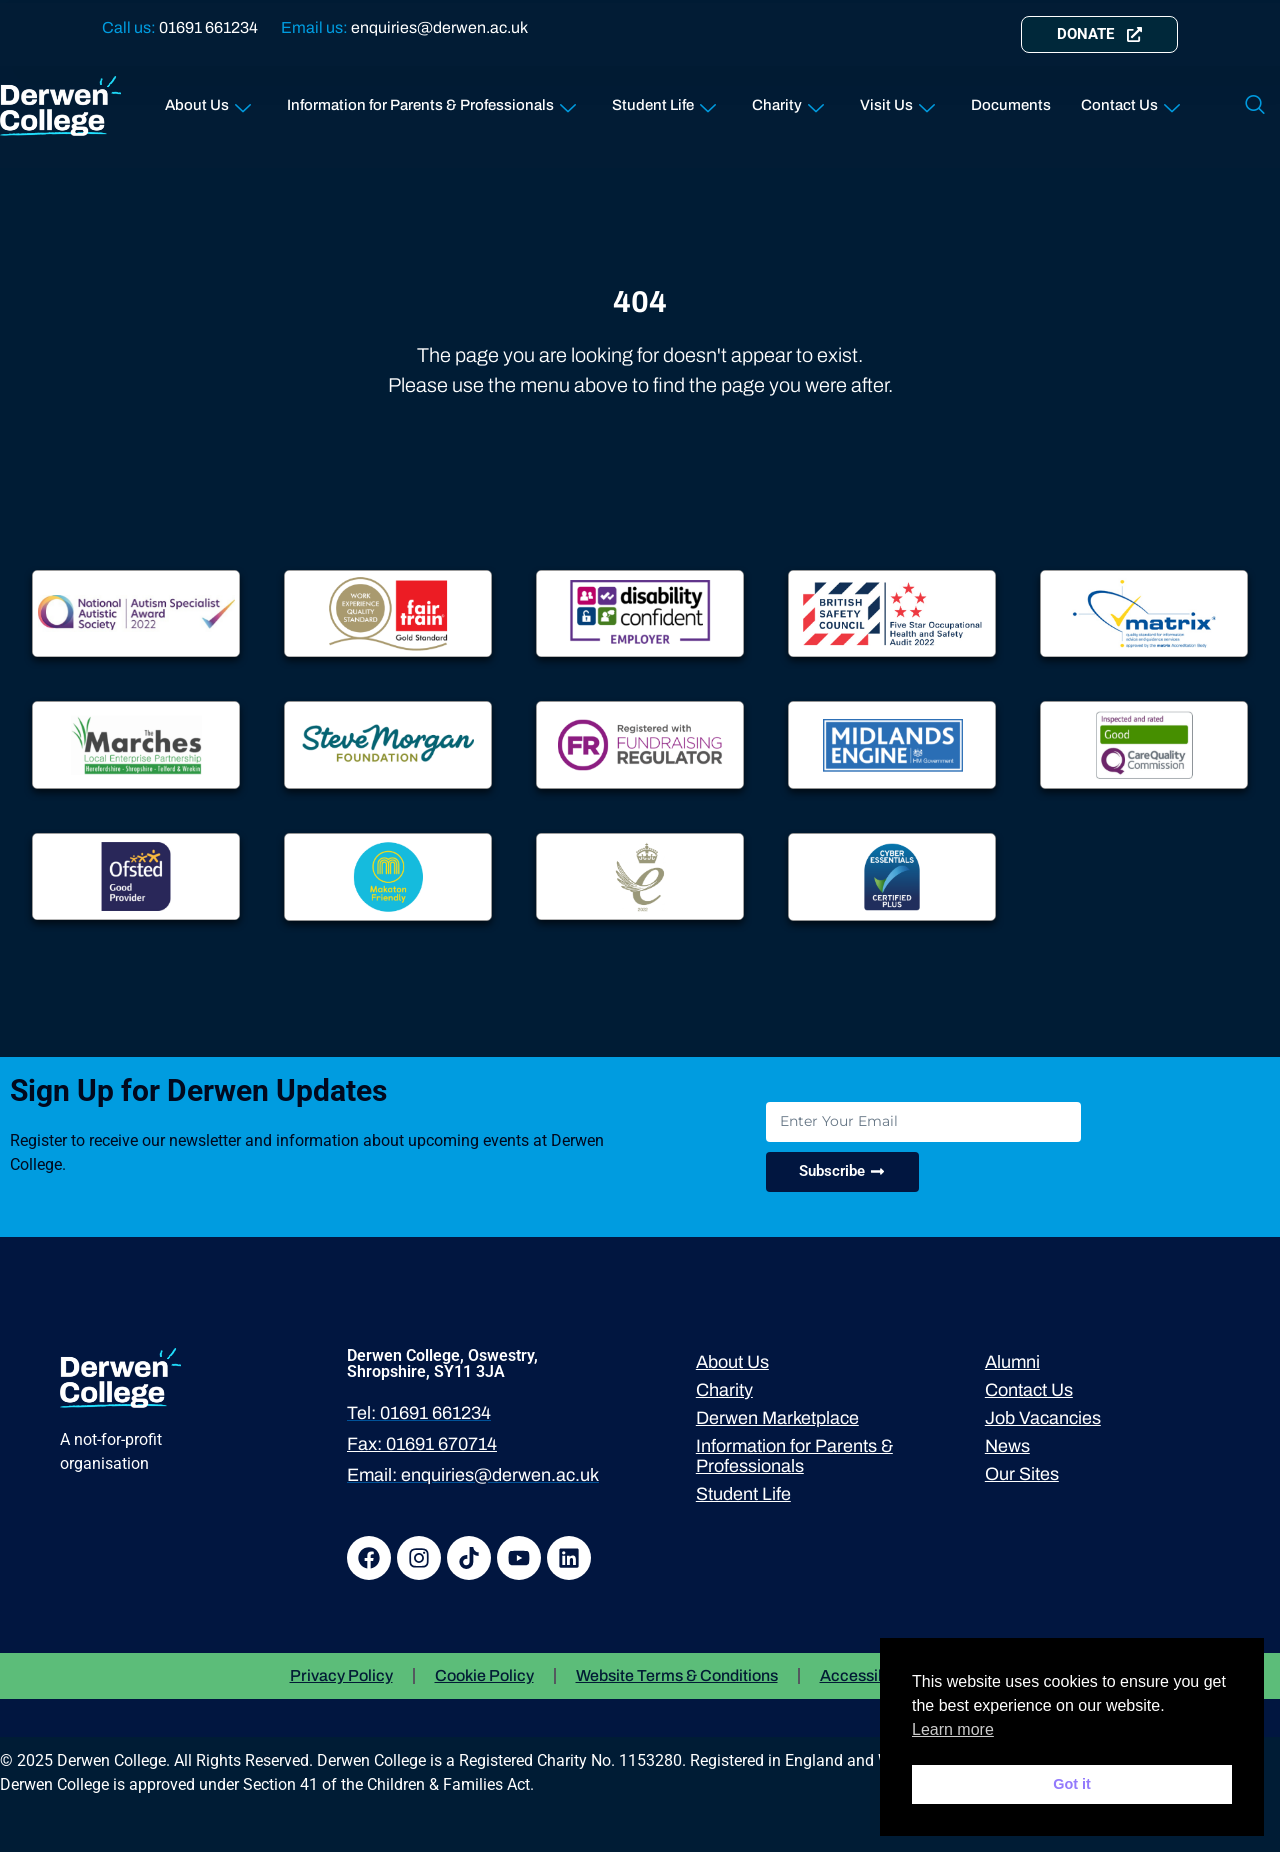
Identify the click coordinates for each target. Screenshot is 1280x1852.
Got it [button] (1072, 1784)
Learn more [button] (953, 1729)
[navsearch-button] (1255, 106)
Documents (1011, 105)
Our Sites (1022, 1474)
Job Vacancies (1043, 1418)
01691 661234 (208, 27)
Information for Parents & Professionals (431, 101)
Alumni (1012, 1362)
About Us (208, 101)
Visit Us (897, 101)
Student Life (664, 101)
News (1007, 1446)
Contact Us (1130, 101)
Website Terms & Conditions (677, 1675)
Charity (788, 101)
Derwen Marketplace (777, 1418)
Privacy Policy (341, 1675)
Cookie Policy (484, 1675)
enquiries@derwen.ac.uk (439, 27)
